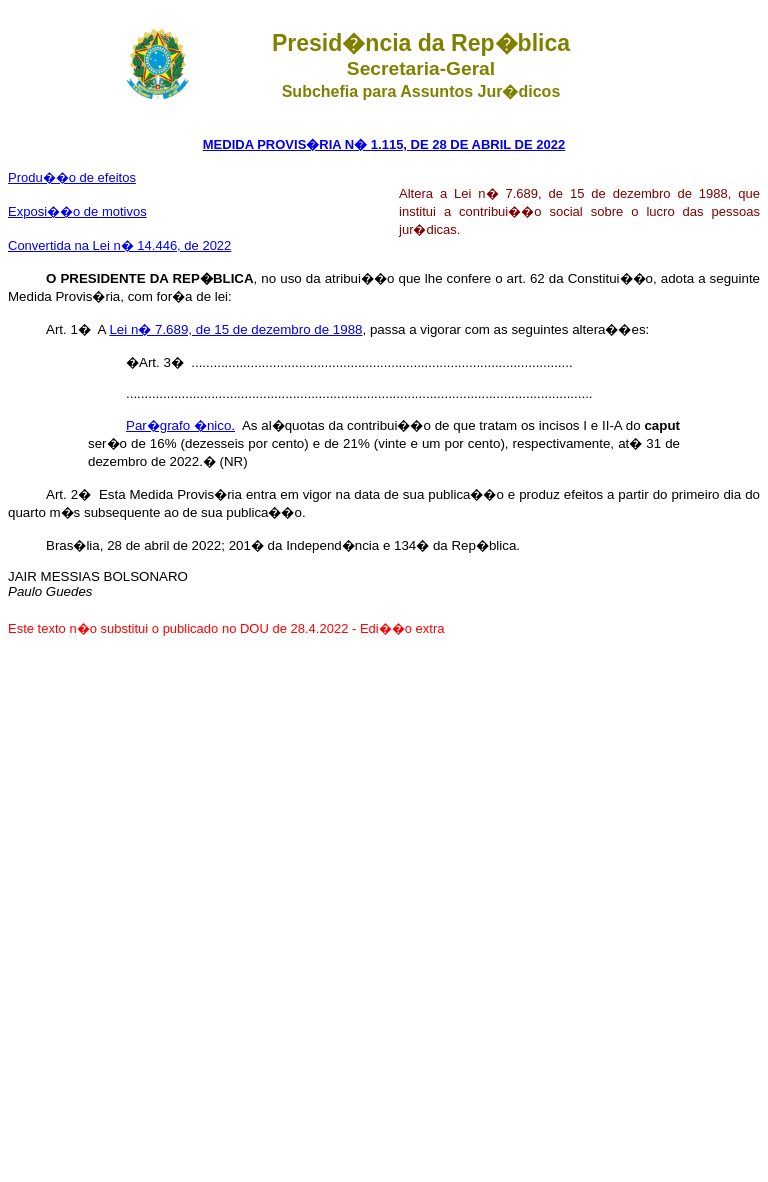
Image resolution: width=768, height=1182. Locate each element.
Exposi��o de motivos (77, 211)
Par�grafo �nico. (180, 425)
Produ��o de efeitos (72, 177)
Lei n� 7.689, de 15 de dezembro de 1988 (235, 329)
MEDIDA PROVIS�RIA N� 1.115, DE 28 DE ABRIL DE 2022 (384, 144)
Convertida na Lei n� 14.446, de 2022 (119, 245)
